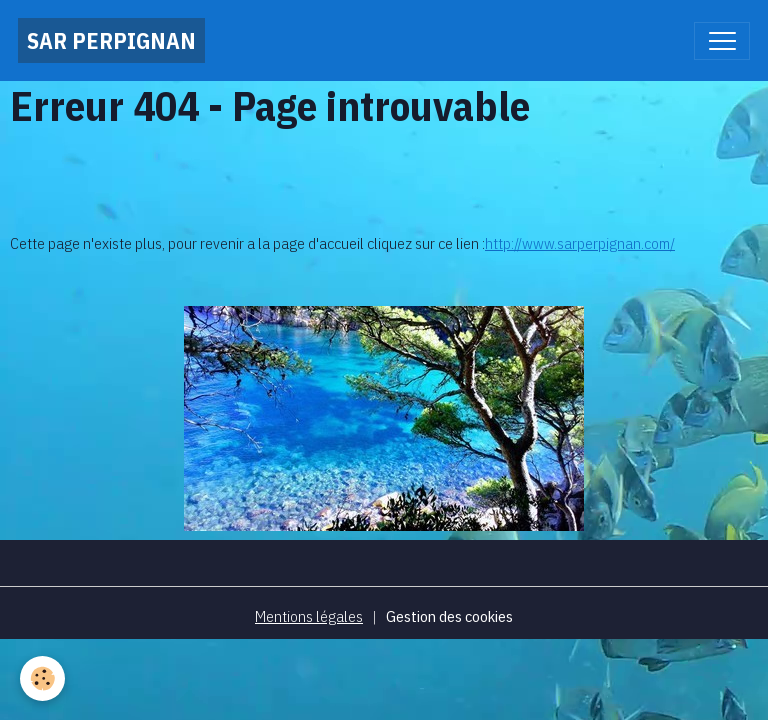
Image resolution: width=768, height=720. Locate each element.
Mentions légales (309, 616)
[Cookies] (42, 678)
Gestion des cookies (449, 616)
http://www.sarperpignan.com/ (580, 243)
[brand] (111, 40)
